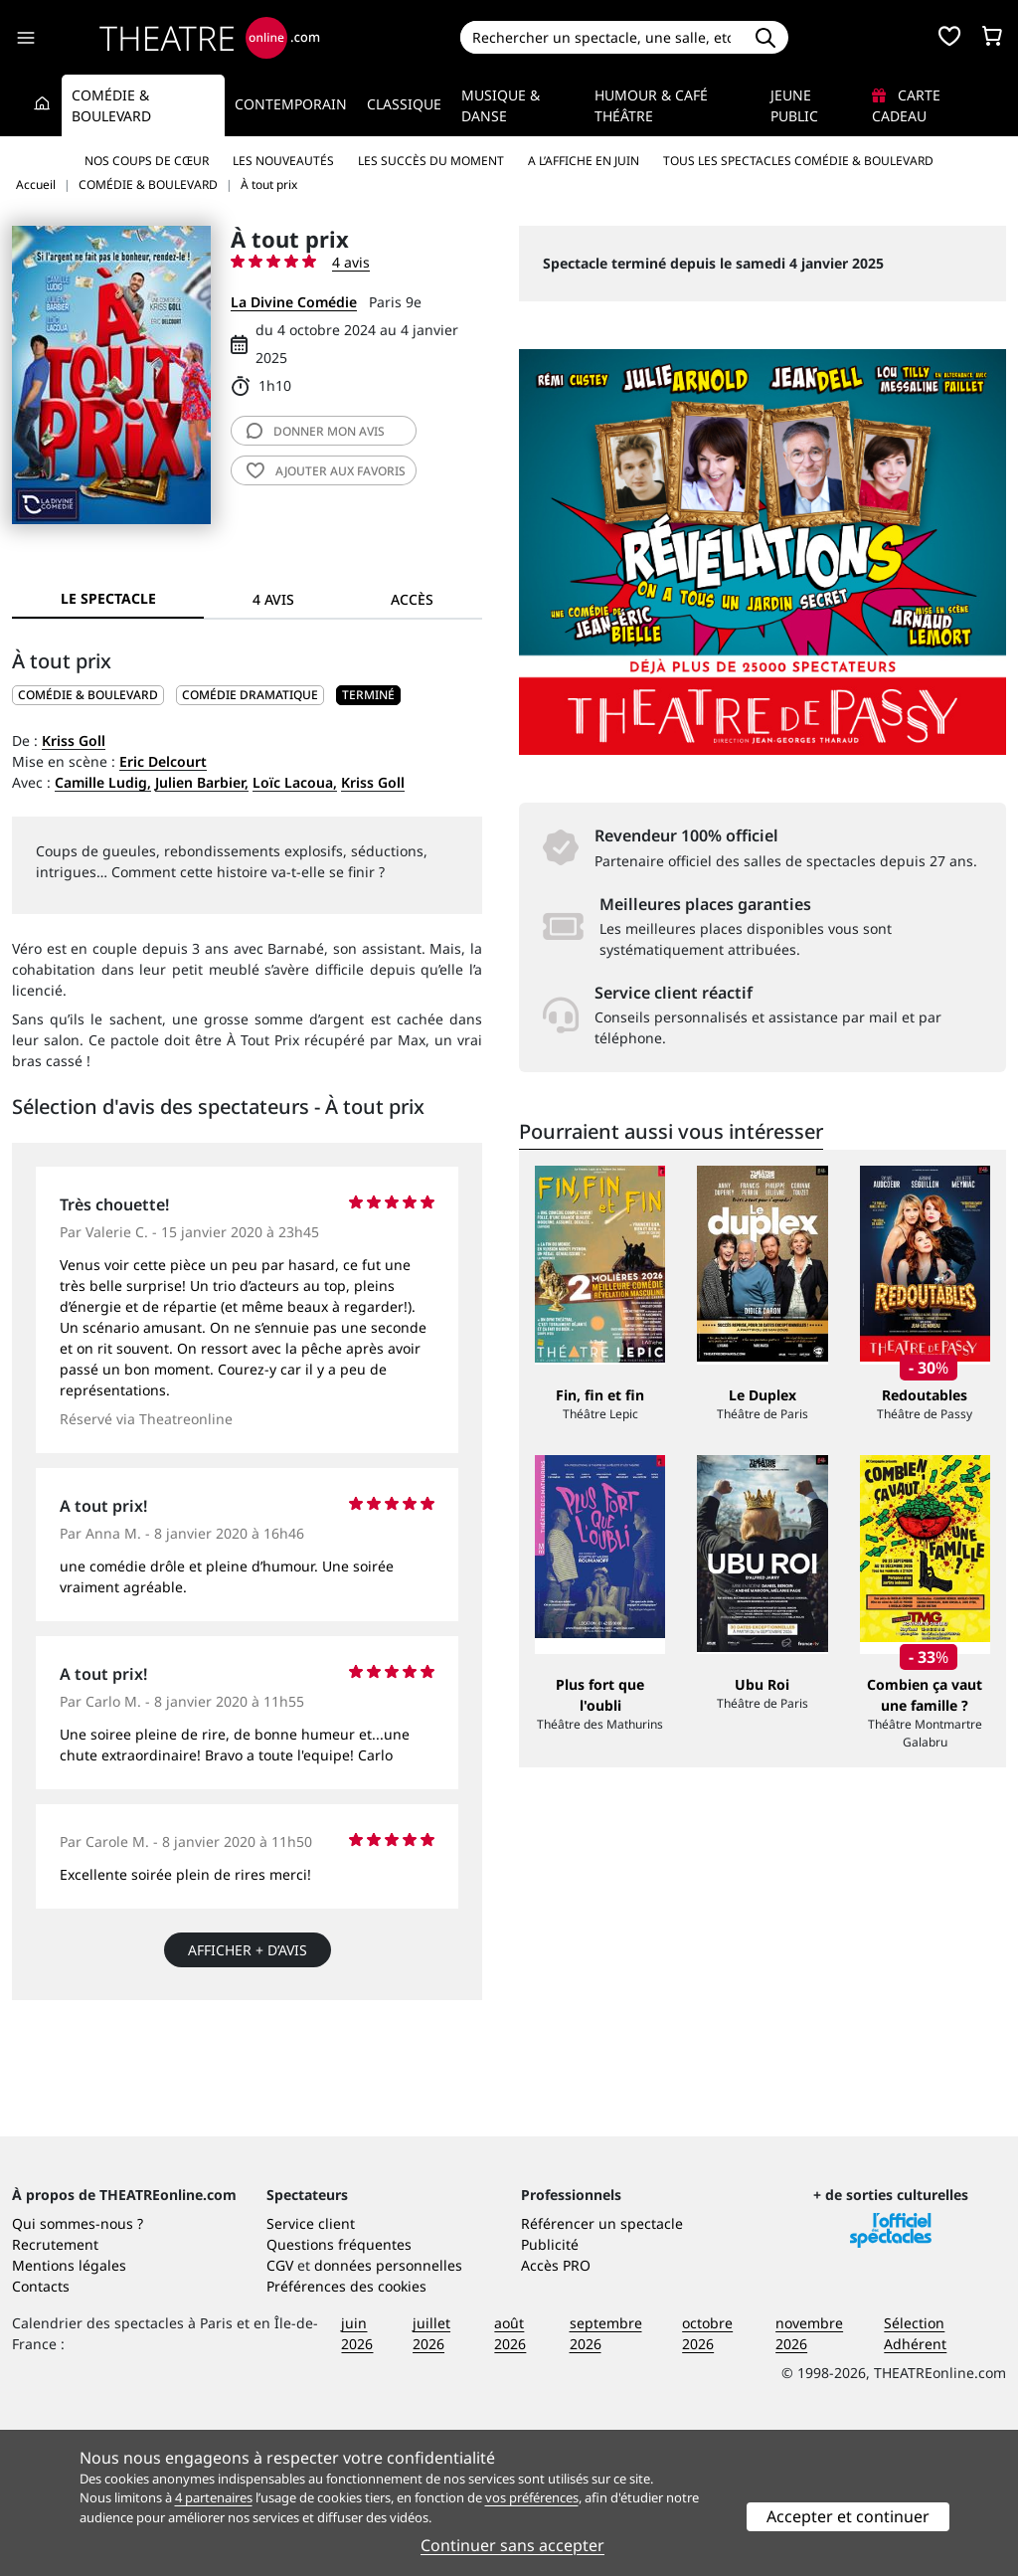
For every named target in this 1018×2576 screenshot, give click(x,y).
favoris (326, 470)
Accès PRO (556, 2410)
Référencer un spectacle (602, 2368)
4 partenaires (214, 2497)
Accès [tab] (412, 599)
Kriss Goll (73, 740)
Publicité (550, 2389)
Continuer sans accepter (512, 2545)
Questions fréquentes (339, 2389)
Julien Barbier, (202, 782)
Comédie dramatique (250, 694)
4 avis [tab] (273, 599)
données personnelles (388, 2410)
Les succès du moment (431, 160)
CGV (279, 2410)
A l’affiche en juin (583, 160)
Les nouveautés (283, 160)
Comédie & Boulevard (111, 105)
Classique (404, 103)
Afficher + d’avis (247, 1949)
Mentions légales (69, 2410)
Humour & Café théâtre (651, 105)
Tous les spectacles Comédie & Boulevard (798, 160)
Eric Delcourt (163, 761)
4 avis (351, 262)
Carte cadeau (906, 105)
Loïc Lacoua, (295, 782)
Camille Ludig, (103, 782)
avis (316, 431)
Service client (310, 2368)
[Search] (602, 37)
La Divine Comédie (294, 301)
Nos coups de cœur (147, 160)
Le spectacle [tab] (108, 598)
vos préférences (532, 2497)
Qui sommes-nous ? (77, 2368)
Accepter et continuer (848, 2516)
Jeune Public (794, 105)
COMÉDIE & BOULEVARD (88, 694)
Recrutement (55, 2389)
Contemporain (291, 103)
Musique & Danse (500, 105)
